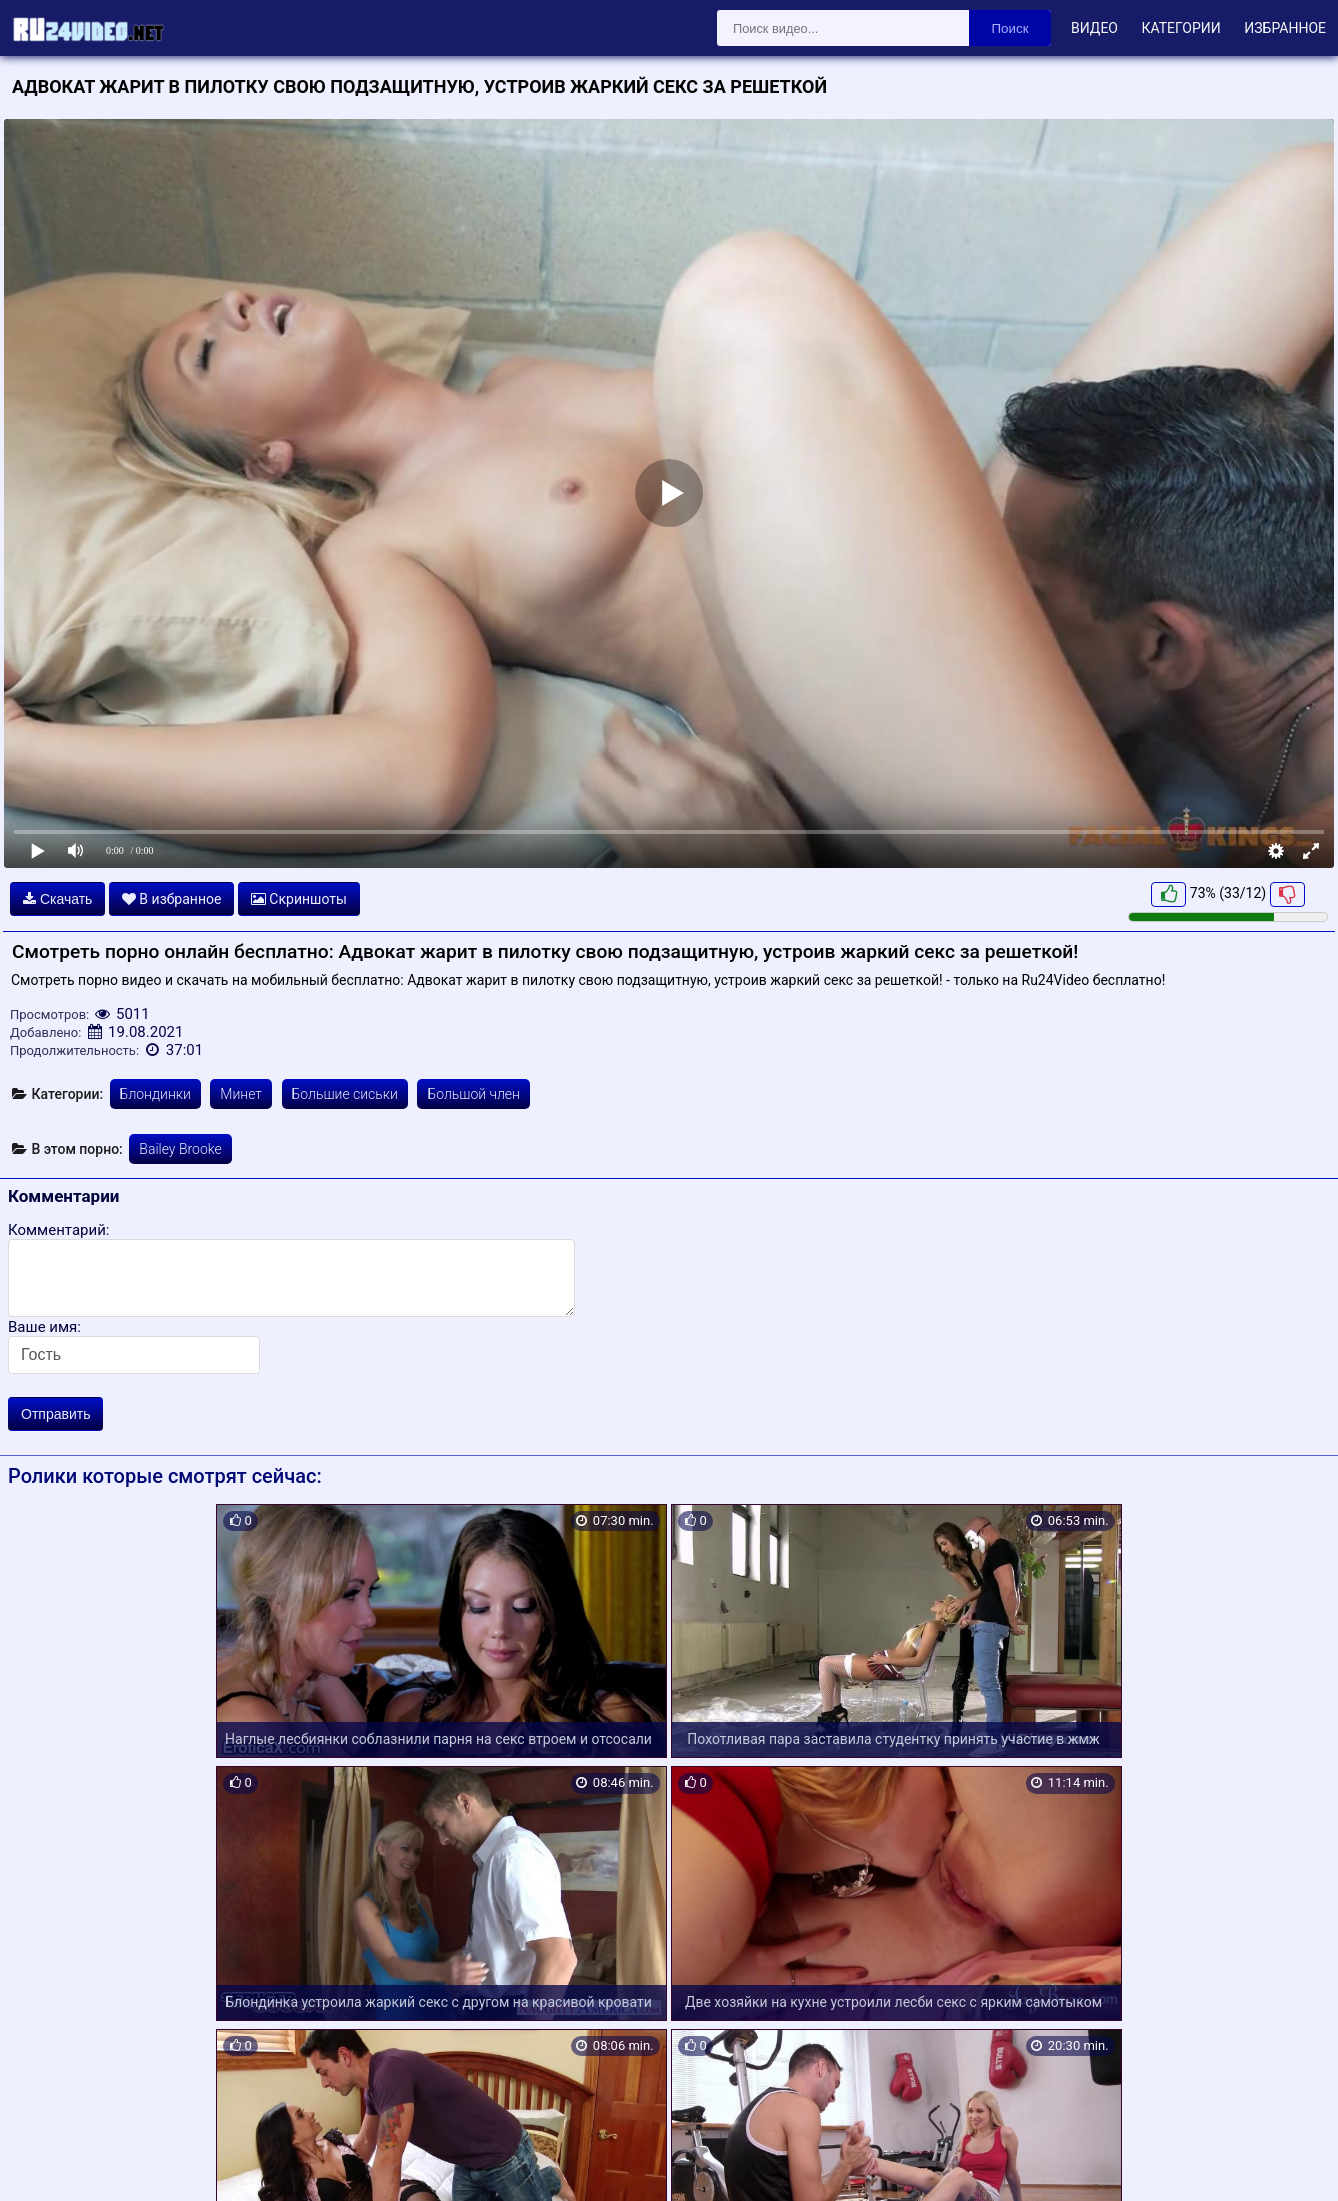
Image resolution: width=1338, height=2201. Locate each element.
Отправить (55, 1414)
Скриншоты (299, 899)
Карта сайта (44, 2162)
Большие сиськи (345, 1094)
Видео (1094, 28)
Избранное (1285, 28)
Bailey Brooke (180, 1149)
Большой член (473, 1094)
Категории (1180, 28)
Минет (241, 1094)
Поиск (1010, 28)
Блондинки (155, 1094)
